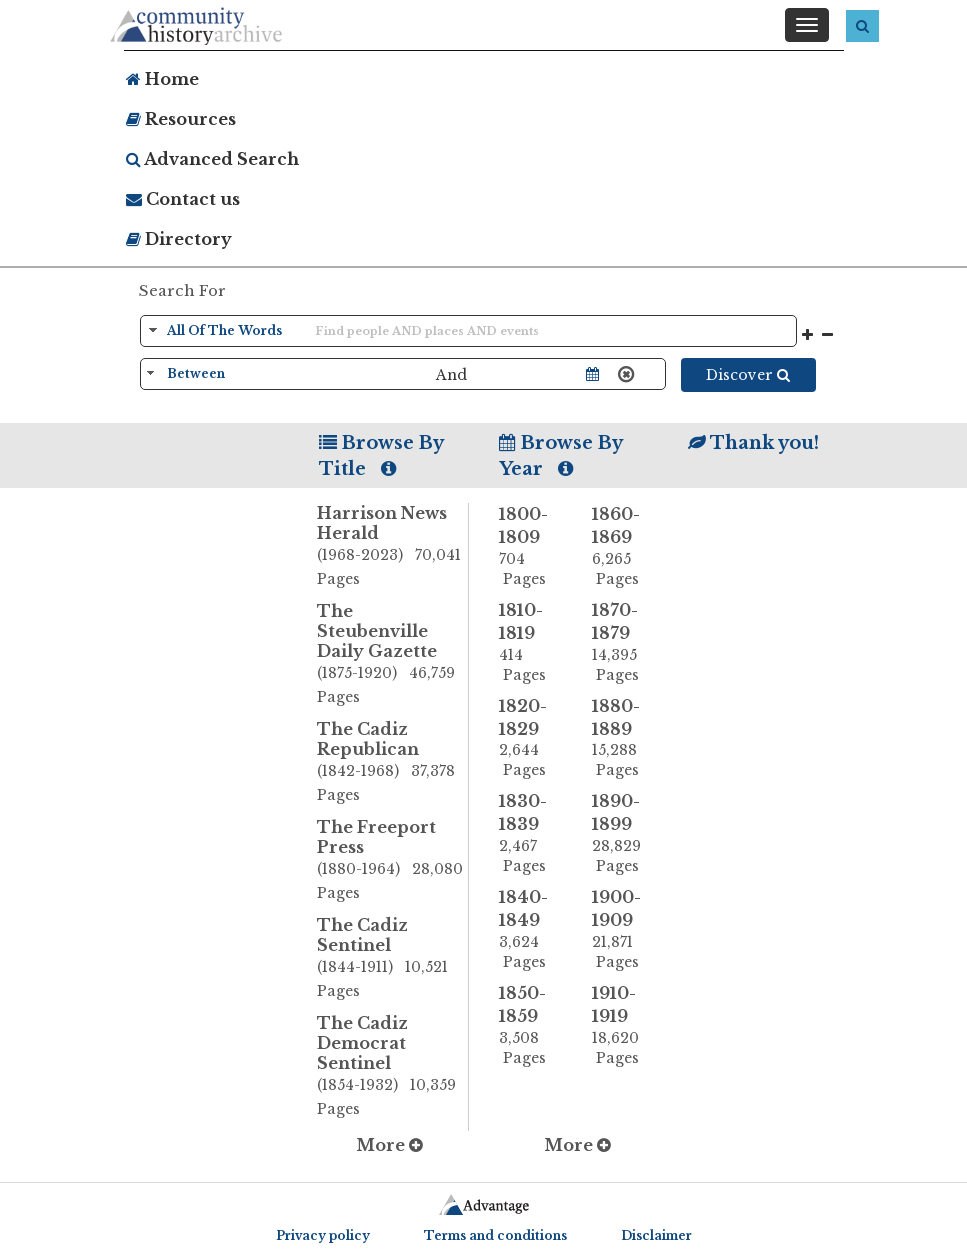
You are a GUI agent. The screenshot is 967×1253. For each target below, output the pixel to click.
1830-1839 (531, 833)
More (389, 1145)
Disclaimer (656, 1235)
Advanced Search (212, 159)
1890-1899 (624, 833)
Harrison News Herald (392, 547)
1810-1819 (531, 642)
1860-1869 (624, 546)
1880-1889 (624, 738)
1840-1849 (531, 929)
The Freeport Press (392, 861)
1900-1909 (624, 929)
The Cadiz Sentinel (392, 959)
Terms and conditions (495, 1235)
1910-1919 (624, 1025)
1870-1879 (624, 642)
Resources (181, 119)
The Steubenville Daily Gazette (392, 655)
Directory (179, 239)
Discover (748, 375)
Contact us (183, 199)
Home (162, 79)
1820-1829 (531, 738)
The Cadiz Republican (392, 763)
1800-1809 (531, 546)
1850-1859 (531, 1025)
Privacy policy (323, 1235)
